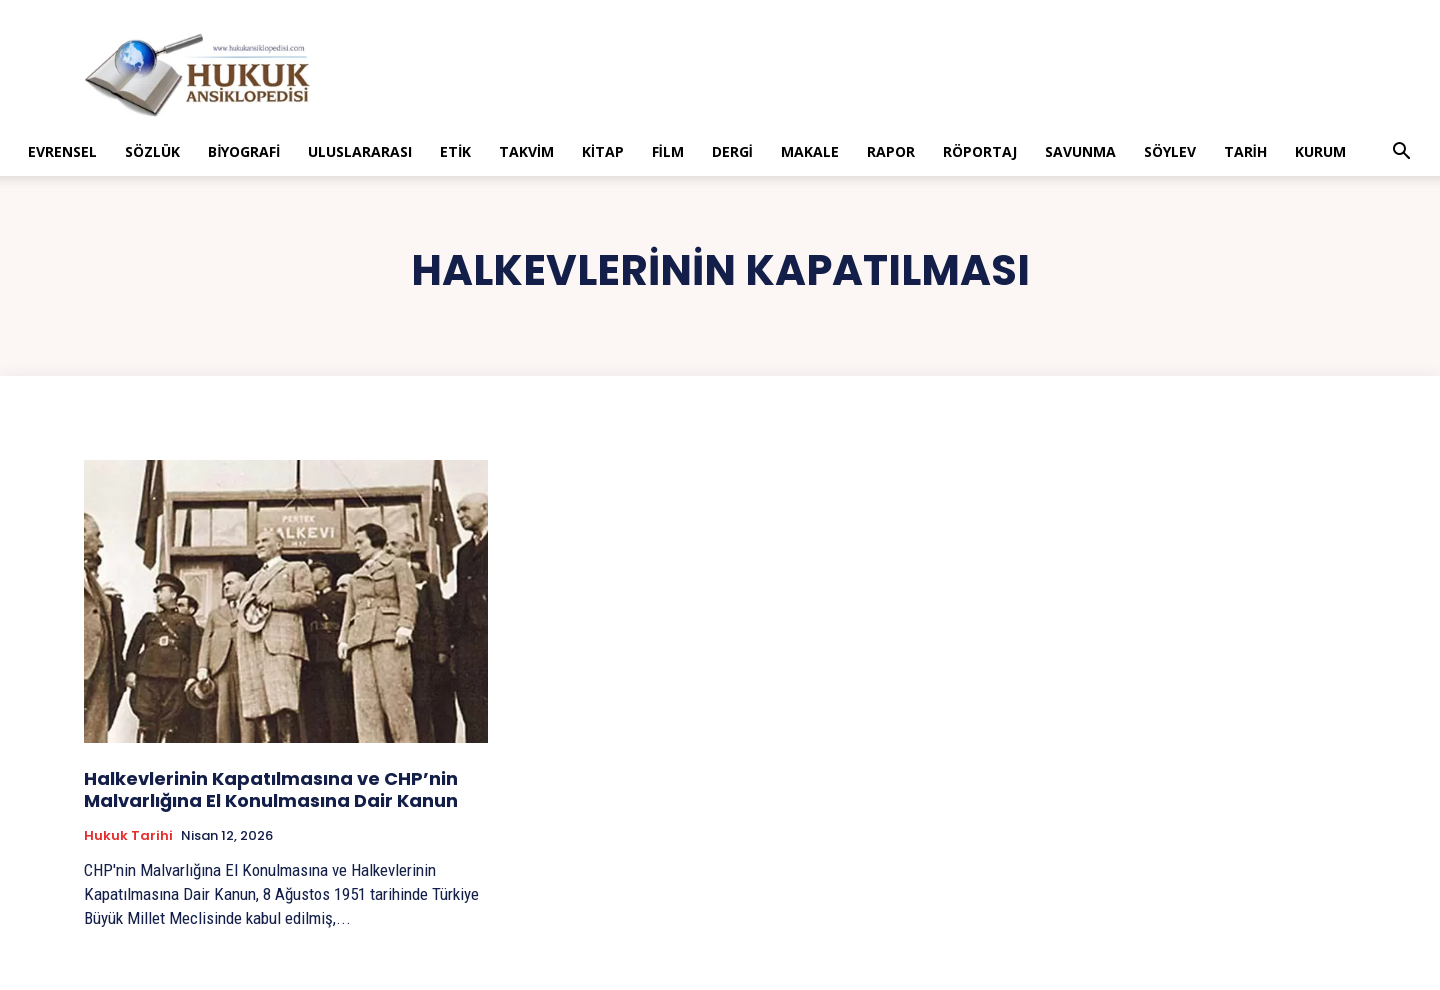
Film (668, 151)
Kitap (603, 151)
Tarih (1245, 151)
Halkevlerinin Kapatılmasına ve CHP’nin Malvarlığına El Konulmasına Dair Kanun (271, 789)
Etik (455, 151)
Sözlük (152, 151)
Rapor (891, 151)
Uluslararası (360, 151)
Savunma (1080, 151)
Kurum (1320, 151)
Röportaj (980, 151)
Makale (810, 151)
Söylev (1170, 151)
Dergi (732, 151)
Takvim (526, 151)
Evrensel (62, 151)
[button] (1402, 153)
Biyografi (244, 151)
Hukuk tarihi (128, 836)
